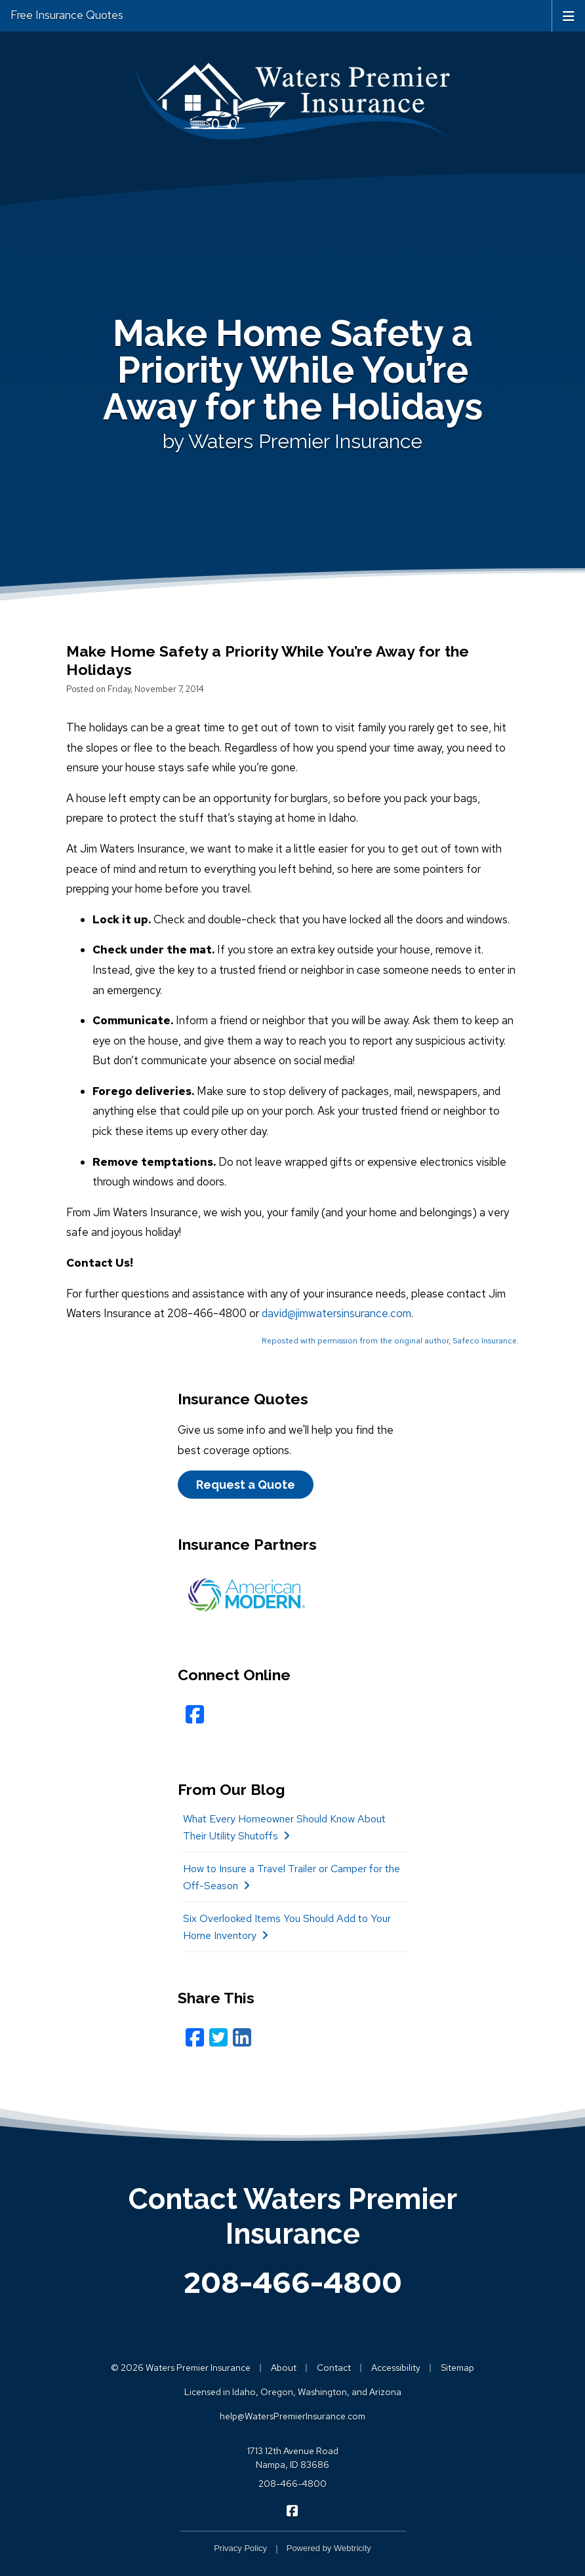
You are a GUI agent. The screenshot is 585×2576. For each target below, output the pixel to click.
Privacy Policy (240, 2548)
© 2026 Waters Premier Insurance (181, 2368)
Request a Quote (245, 1484)
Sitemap (457, 2368)
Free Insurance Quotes (66, 15)
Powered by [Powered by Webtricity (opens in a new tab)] (329, 2548)
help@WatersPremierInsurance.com (292, 2416)
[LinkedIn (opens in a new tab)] (242, 2038)
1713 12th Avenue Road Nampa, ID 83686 (292, 2457)
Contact (334, 2368)
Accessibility (395, 2368)
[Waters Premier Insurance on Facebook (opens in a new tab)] (293, 2510)
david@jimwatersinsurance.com (336, 1313)
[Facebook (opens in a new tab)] (195, 1715)
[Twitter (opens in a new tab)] (218, 2038)
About (283, 2368)
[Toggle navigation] (568, 15)
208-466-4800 (293, 2282)
